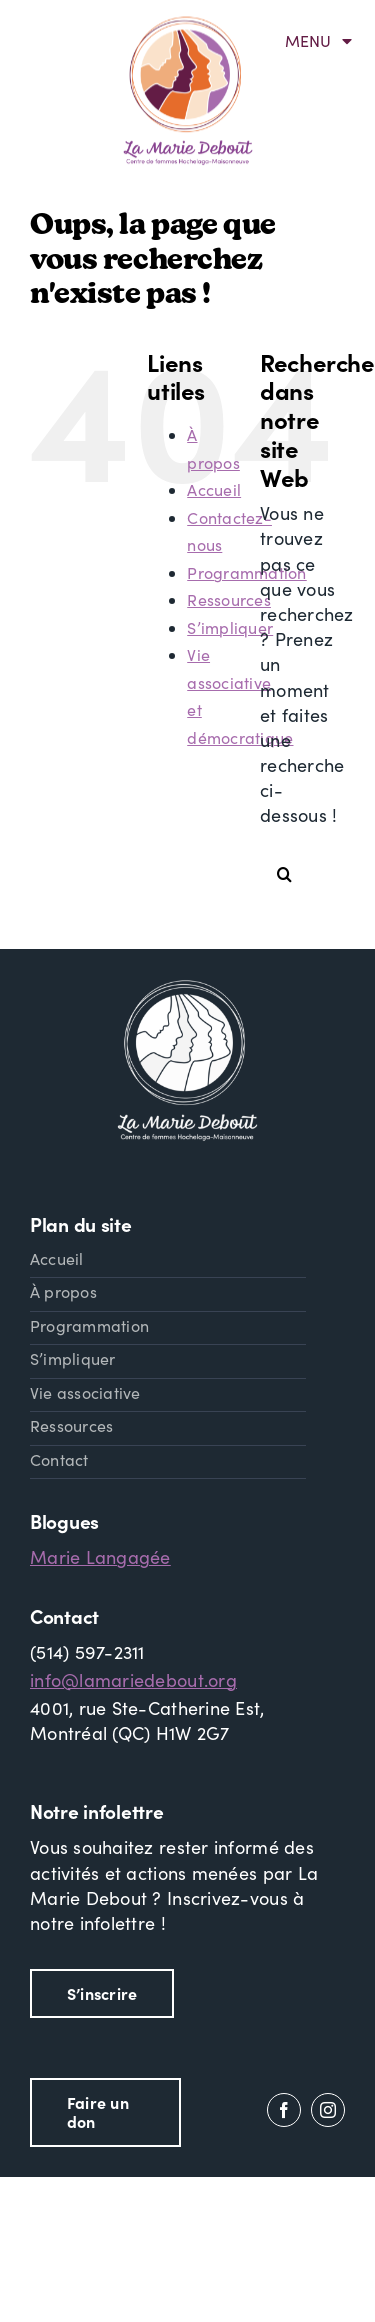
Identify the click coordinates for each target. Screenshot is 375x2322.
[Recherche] (285, 874)
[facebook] (284, 2110)
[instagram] (328, 2110)
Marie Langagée (100, 1557)
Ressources (229, 599)
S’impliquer (230, 627)
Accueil (214, 489)
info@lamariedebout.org (133, 1680)
